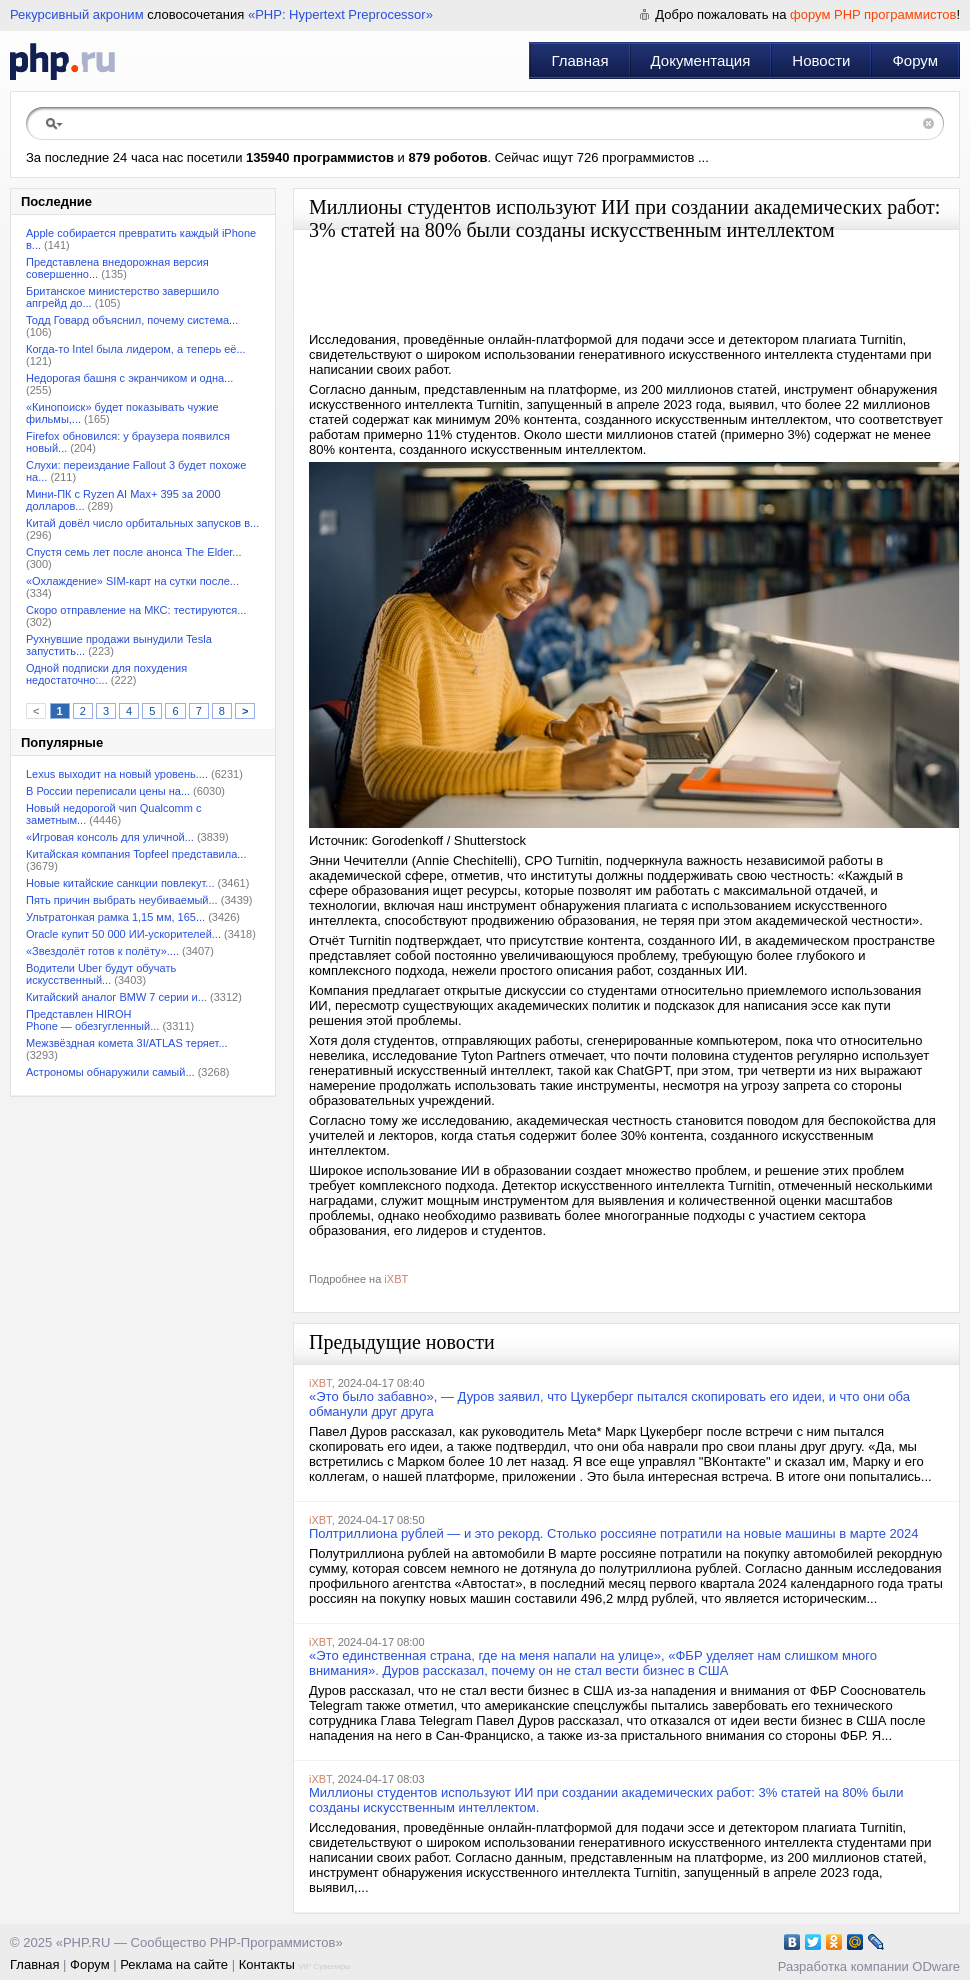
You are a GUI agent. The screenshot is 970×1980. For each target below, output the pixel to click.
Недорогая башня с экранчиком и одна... (129, 378)
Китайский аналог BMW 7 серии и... (116, 997)
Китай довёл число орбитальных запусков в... (142, 523)
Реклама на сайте (174, 1964)
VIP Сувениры (324, 1966)
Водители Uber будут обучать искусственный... (101, 974)
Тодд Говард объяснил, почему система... (132, 320)
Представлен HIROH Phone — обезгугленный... (92, 1020)
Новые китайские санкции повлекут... (120, 883)
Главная (579, 60)
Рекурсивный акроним (77, 14)
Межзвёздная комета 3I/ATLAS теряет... (127, 1043)
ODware (936, 1966)
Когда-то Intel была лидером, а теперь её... (136, 349)
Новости (821, 60)
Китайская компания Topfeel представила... (136, 854)
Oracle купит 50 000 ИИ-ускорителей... (123, 934)
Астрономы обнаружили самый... (110, 1072)
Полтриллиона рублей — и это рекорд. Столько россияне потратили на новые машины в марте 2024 (614, 1533)
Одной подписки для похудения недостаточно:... (106, 674)
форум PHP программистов (873, 14)
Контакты (267, 1964)
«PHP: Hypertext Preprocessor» (340, 14)
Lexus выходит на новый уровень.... (117, 774)
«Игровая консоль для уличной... (110, 837)
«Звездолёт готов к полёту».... (102, 951)
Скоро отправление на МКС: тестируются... (136, 610)
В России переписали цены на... (108, 791)
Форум (915, 60)
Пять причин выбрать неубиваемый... (122, 900)
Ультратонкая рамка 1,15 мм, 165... (115, 917)
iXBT (396, 1279)
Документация (701, 60)
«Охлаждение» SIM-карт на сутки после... (132, 581)
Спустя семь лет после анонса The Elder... (134, 552)
